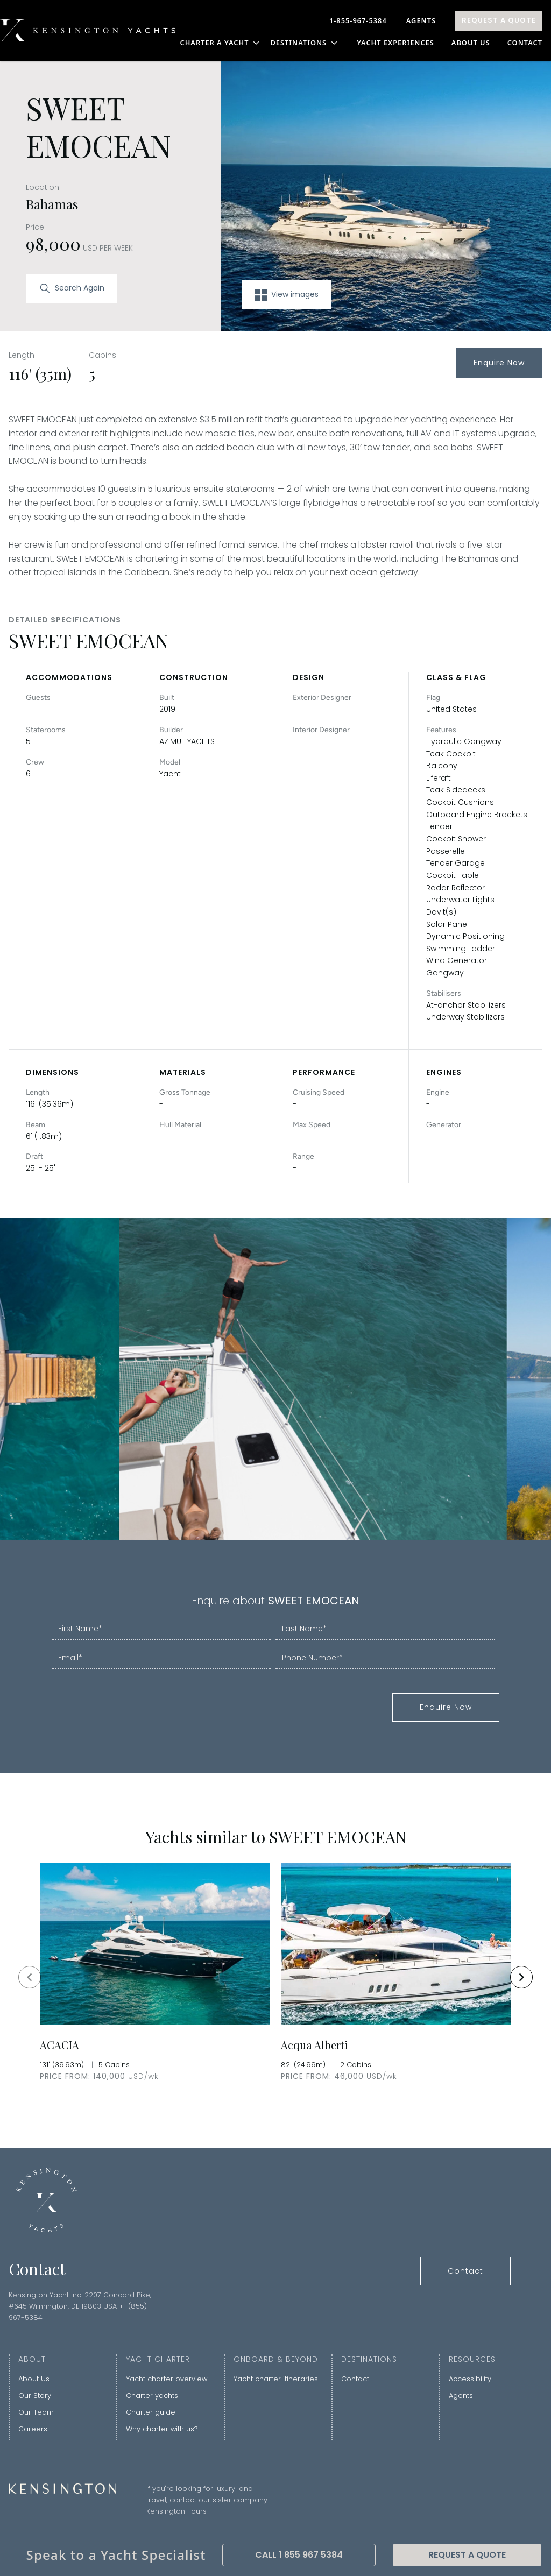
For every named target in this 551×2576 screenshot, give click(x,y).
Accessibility (470, 2378)
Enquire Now (499, 362)
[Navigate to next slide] (521, 1977)
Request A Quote (499, 20)
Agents (421, 20)
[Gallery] (275, 1977)
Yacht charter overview (166, 2378)
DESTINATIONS (305, 42)
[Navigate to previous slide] (29, 1977)
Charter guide (150, 2412)
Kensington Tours (176, 2511)
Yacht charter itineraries (276, 2378)
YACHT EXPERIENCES (395, 42)
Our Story (34, 2395)
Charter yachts (152, 2395)
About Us (470, 42)
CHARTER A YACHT (221, 42)
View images (287, 295)
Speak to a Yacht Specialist (116, 2555)
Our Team (36, 2412)
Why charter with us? (162, 2428)
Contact (524, 42)
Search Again (71, 288)
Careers (32, 2428)
